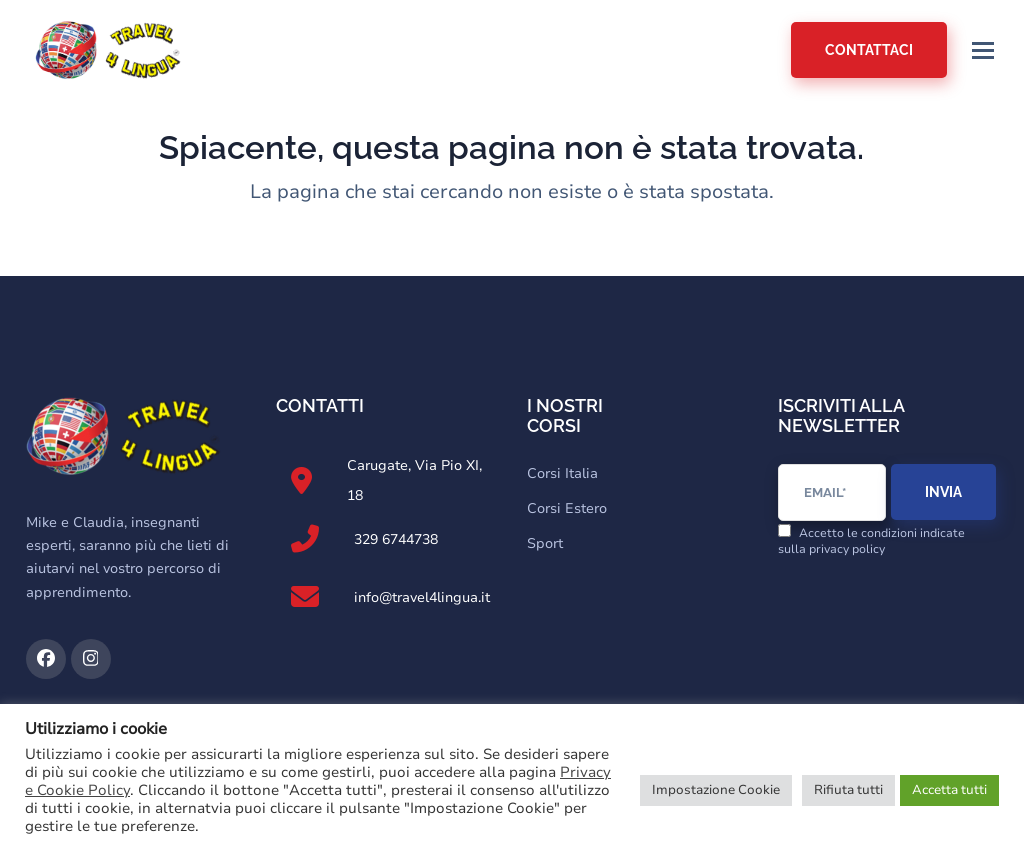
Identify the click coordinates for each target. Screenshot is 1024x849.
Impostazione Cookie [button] (716, 790)
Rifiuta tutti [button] (848, 790)
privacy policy (847, 549)
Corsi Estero (567, 508)
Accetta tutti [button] (949, 790)
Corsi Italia (562, 473)
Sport (545, 543)
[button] (983, 50)
